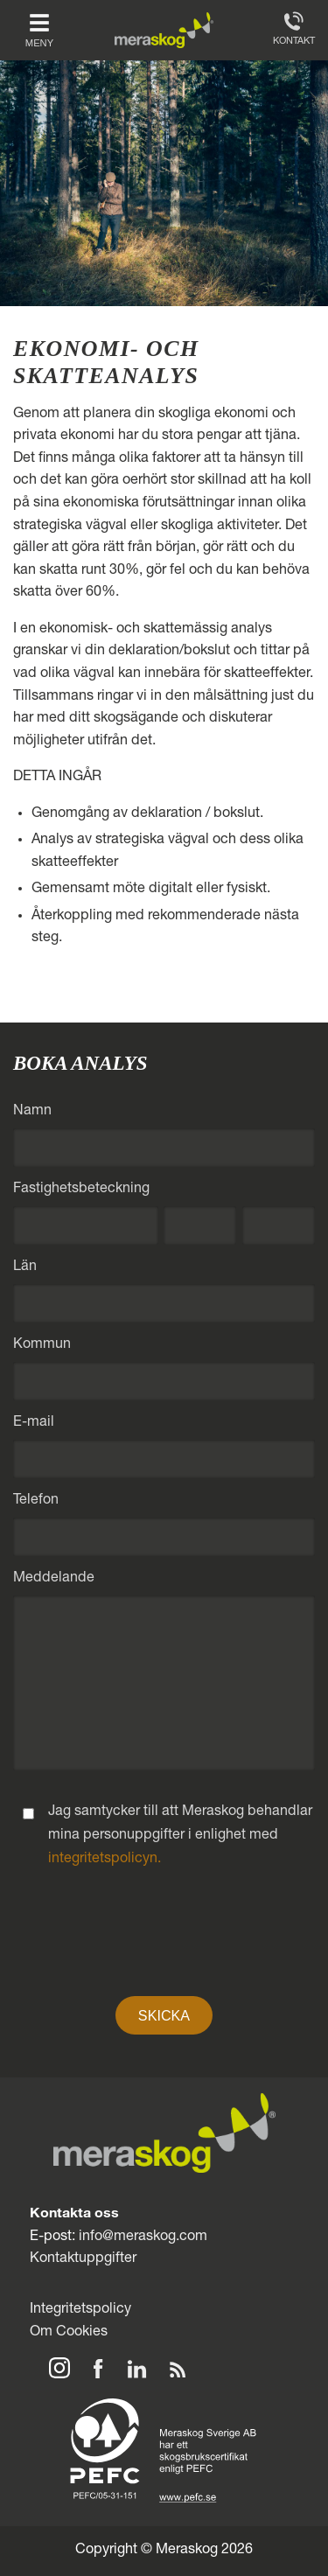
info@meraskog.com (143, 2237)
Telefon (36, 1501)
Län (25, 1267)
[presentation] (164, 1942)
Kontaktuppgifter (83, 2258)
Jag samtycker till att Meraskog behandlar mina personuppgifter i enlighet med (180, 1836)
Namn (32, 1112)
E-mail (33, 1423)
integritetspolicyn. (104, 1860)
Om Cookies (69, 2332)
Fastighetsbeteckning (81, 1190)
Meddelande (53, 1579)
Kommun (42, 1345)
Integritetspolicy (80, 2309)
